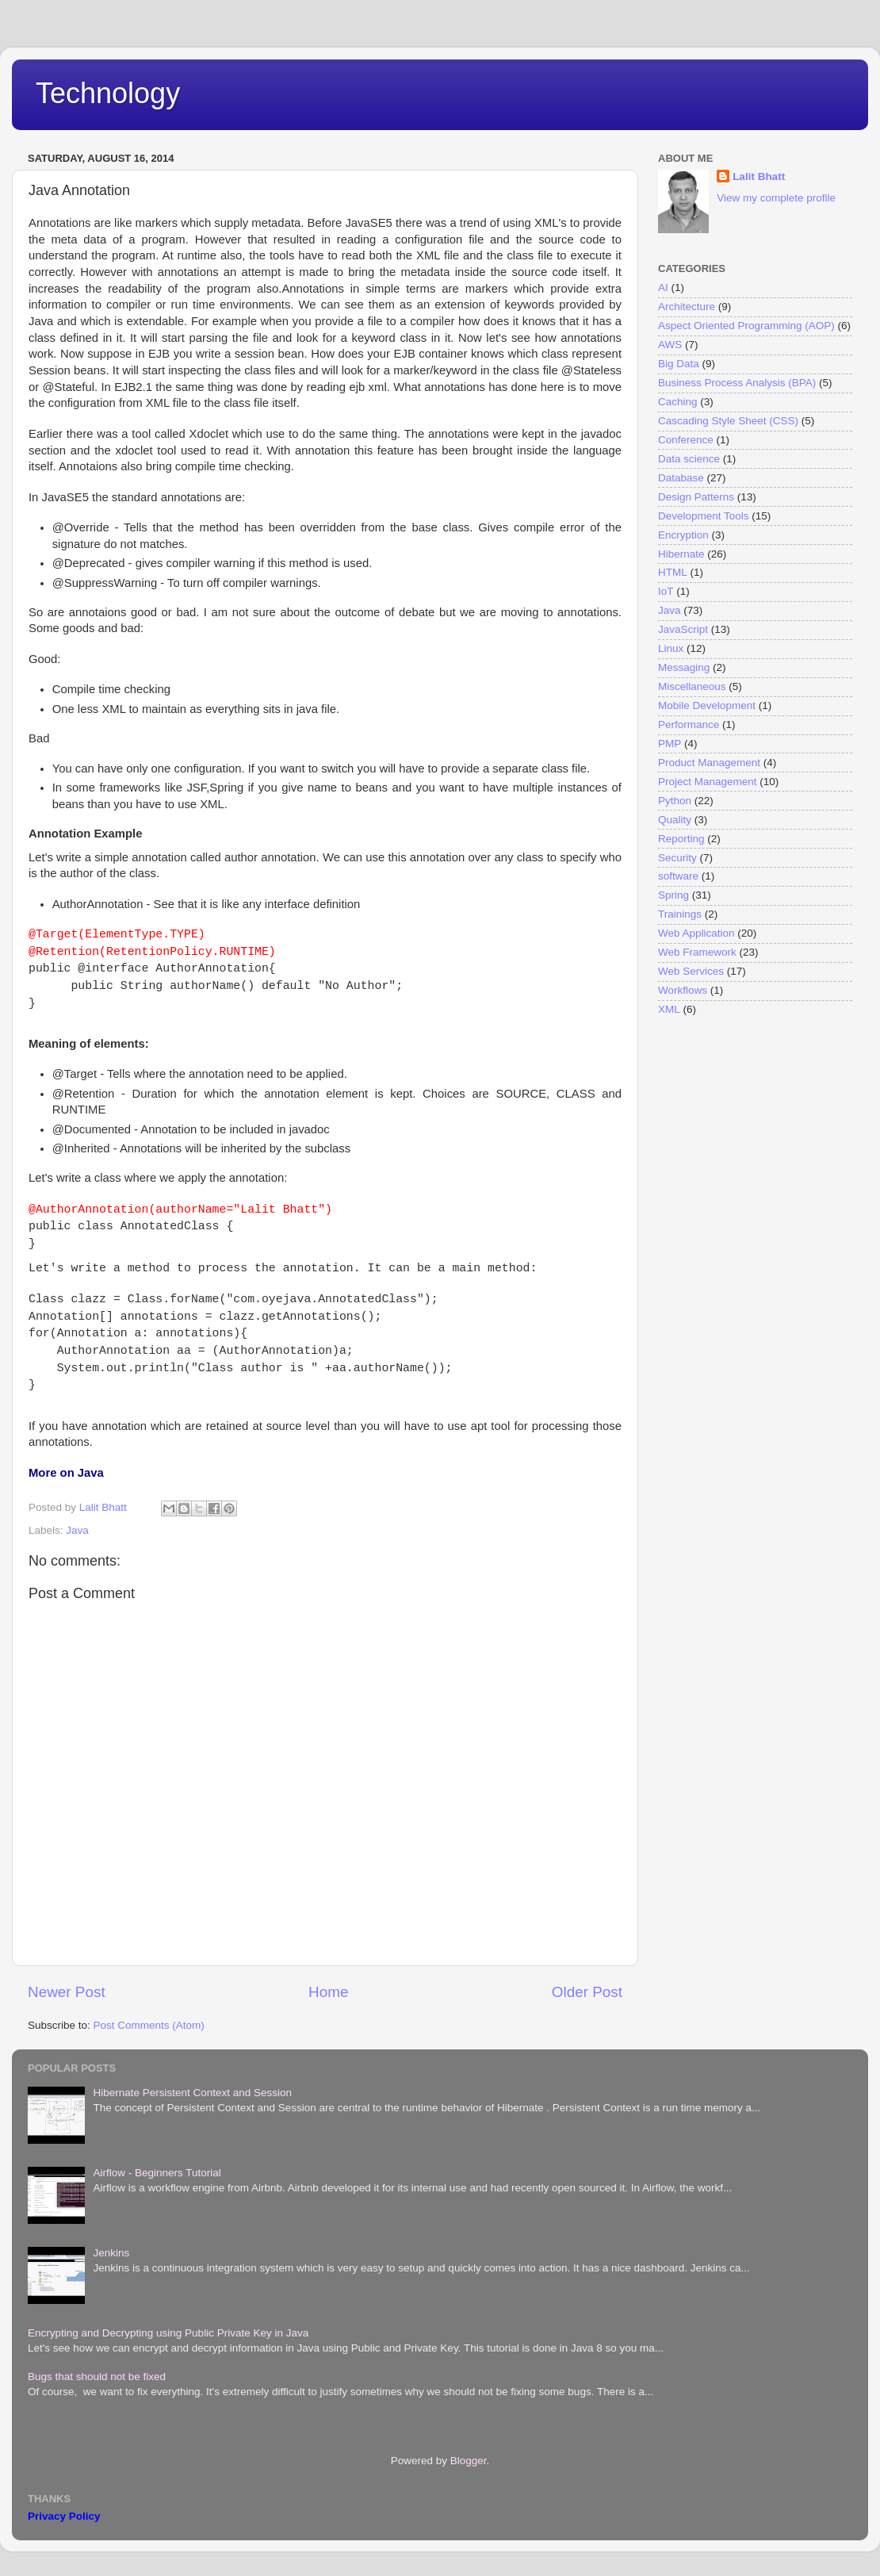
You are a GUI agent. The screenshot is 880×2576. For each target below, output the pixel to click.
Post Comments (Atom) (149, 2025)
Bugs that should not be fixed (97, 2376)
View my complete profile (776, 198)
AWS (670, 345)
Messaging (684, 667)
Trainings (680, 914)
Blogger (468, 2461)
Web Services (691, 971)
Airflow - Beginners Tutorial (156, 2173)
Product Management (709, 763)
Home (328, 1992)
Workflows (682, 990)
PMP (669, 743)
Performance (688, 724)
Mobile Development (707, 705)
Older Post (587, 1992)
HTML (672, 572)
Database (681, 478)
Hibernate (681, 554)
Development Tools (703, 516)
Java (77, 1530)
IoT (666, 591)
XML (669, 1009)
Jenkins (111, 2253)
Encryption (683, 535)
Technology (108, 93)
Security (677, 858)
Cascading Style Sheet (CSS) (728, 421)
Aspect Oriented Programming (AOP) (746, 326)
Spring (673, 895)
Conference (686, 440)
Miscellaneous (692, 686)
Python (674, 801)
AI (663, 287)
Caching (678, 402)
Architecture (686, 306)
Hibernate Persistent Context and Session (192, 2093)
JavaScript (683, 629)
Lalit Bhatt (759, 176)
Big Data (678, 364)
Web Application (696, 933)
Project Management (707, 782)
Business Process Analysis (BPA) (737, 383)
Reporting (681, 839)
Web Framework (697, 952)
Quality (674, 820)
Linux (670, 648)
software (678, 876)
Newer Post (66, 1992)
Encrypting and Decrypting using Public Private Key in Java (168, 2333)
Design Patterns (696, 497)
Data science (689, 459)
